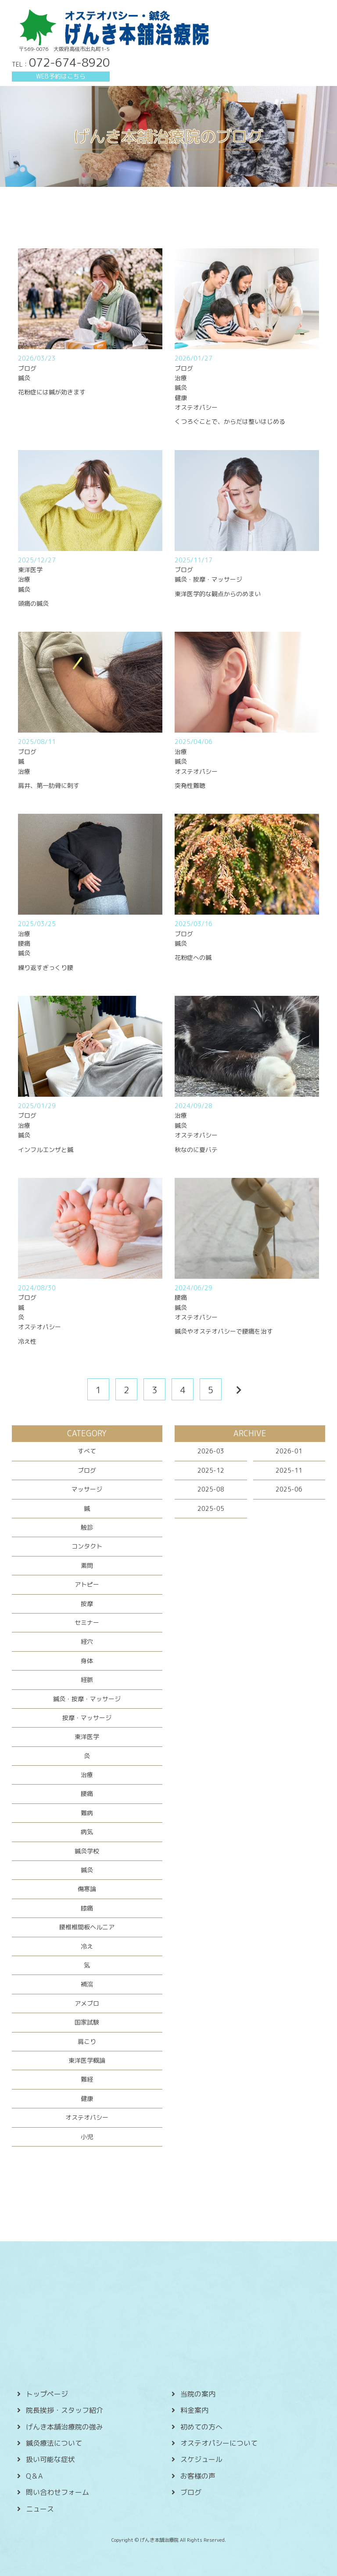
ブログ (87, 1470)
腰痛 (87, 1793)
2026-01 (289, 1451)
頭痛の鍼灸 (33, 603)
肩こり (87, 2041)
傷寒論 (87, 1889)
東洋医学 (87, 1736)
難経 (87, 2079)
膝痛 (87, 1908)
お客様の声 (197, 2476)
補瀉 (87, 1984)
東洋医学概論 (86, 2060)
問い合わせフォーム (57, 2492)
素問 (87, 1565)
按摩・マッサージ (86, 1718)
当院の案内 (197, 2394)
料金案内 (194, 2410)
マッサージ (87, 1489)
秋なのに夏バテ (196, 1149)
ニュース (40, 2509)
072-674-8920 (69, 62)
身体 (87, 1661)
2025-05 (210, 1508)
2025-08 (210, 1489)
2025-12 (210, 1470)
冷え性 (27, 1341)
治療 (87, 1775)
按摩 (87, 1603)
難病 (87, 1813)
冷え (87, 1946)
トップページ (47, 2394)
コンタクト (87, 1546)
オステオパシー (86, 2117)
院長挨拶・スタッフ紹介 (64, 2410)
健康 (87, 2098)
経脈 (87, 1679)
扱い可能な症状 (50, 2459)
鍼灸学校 (87, 1851)
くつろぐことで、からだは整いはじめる (230, 421)
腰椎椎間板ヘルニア (87, 1927)
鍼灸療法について (54, 2443)
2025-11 (289, 1470)
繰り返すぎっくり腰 (45, 967)
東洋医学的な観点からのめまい (218, 594)
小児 (87, 2136)
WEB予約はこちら (61, 76)
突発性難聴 (190, 785)
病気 (87, 1832)
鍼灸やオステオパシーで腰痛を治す (224, 1331)
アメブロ (87, 2003)
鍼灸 (87, 1870)
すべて (87, 1451)
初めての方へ (201, 2427)
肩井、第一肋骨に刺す (48, 785)
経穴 (87, 1641)
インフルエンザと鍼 (45, 1149)
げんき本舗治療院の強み (64, 2427)
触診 (87, 1527)
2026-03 (210, 1451)
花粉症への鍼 (193, 957)
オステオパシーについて (219, 2443)
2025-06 (289, 1489)
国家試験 (87, 2022)
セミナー (87, 1622)
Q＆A (34, 2476)
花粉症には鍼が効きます (52, 392)
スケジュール (201, 2459)
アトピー (87, 1584)
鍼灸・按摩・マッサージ (87, 1699)
